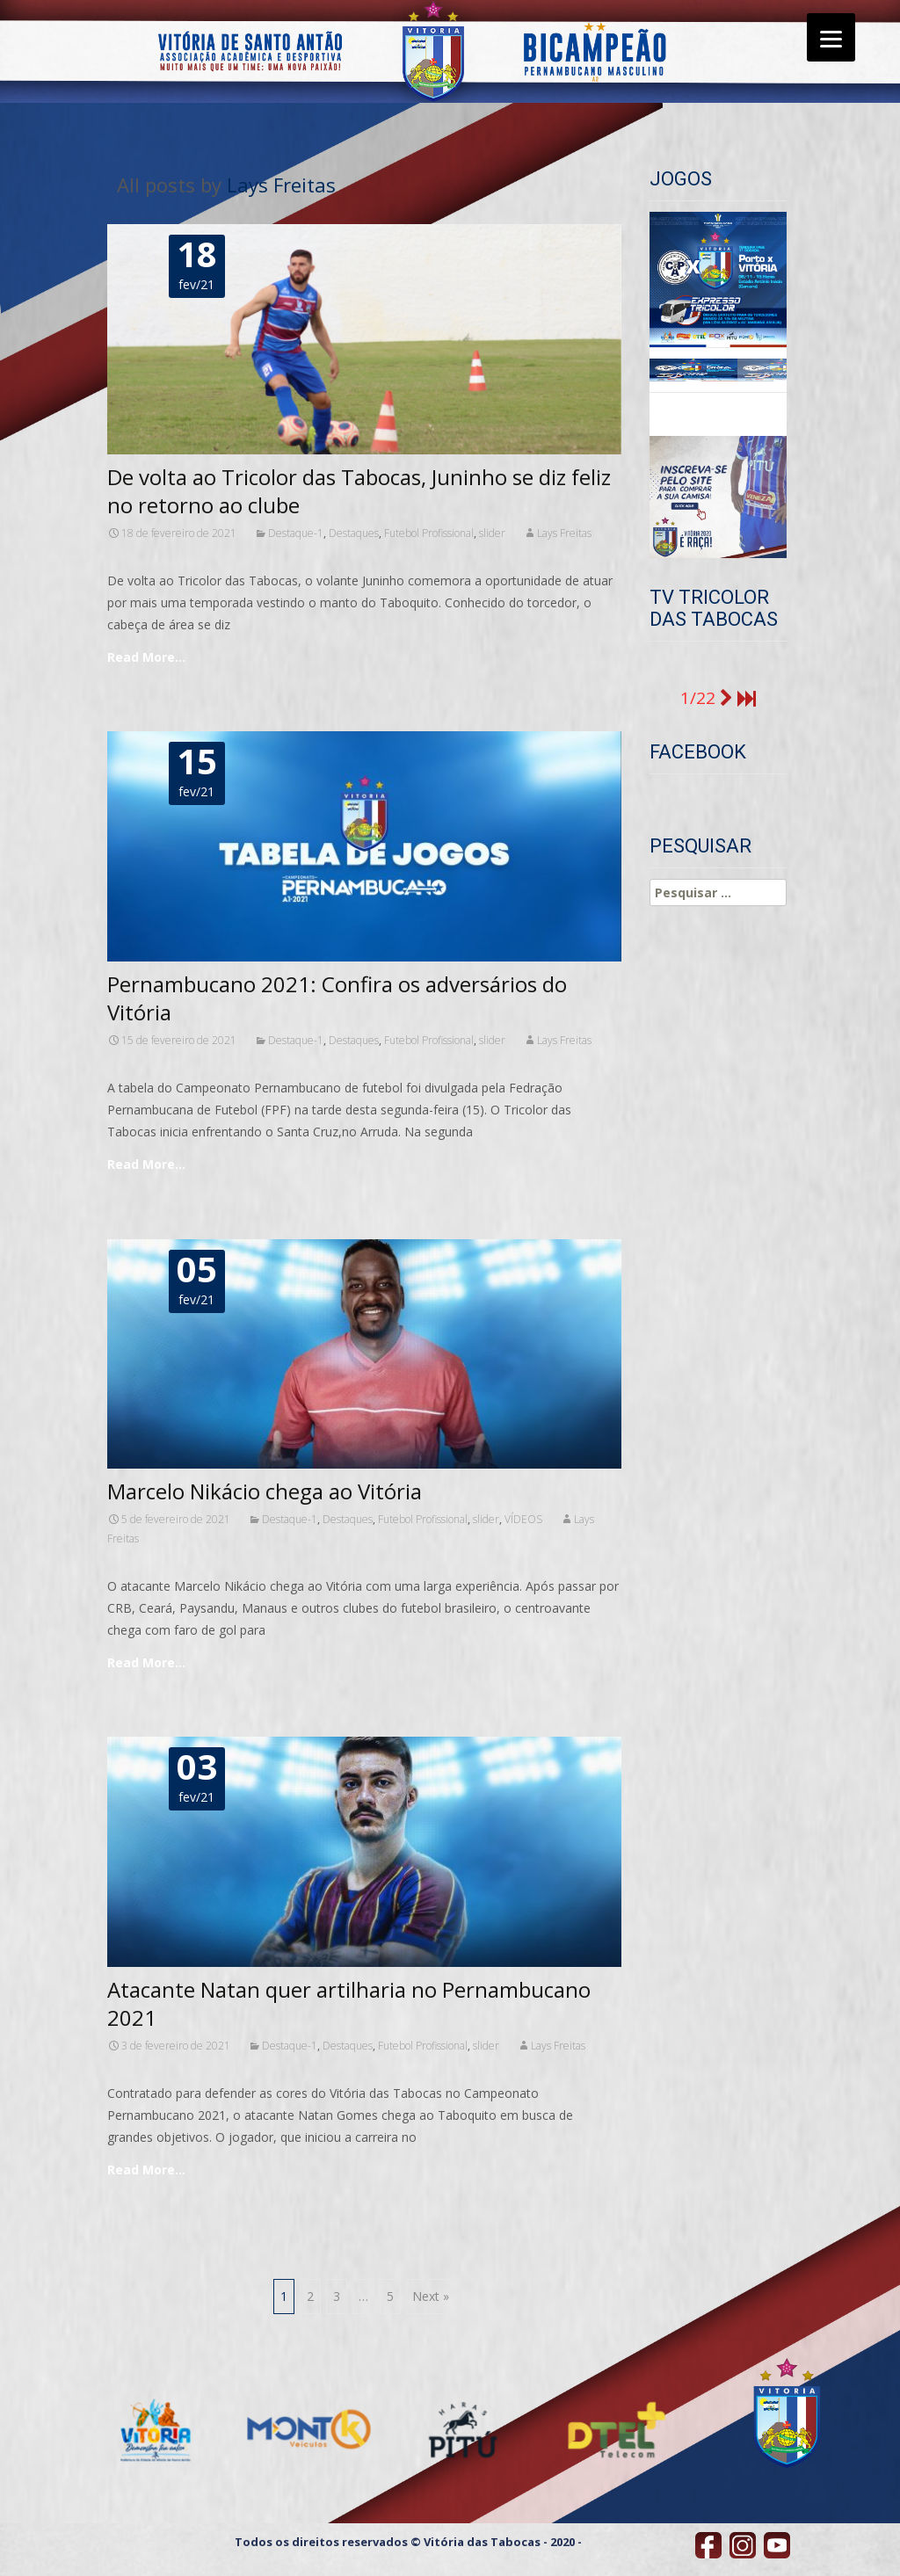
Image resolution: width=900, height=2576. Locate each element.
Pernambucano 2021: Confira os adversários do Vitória (337, 998)
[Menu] (831, 37)
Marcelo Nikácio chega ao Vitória (264, 1491)
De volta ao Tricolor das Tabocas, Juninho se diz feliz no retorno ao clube (359, 490)
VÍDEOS (523, 1519)
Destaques (354, 533)
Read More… (146, 657)
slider (492, 533)
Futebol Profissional (429, 533)
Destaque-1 (295, 533)
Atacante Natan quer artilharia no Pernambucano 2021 (349, 2003)
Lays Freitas (281, 184)
